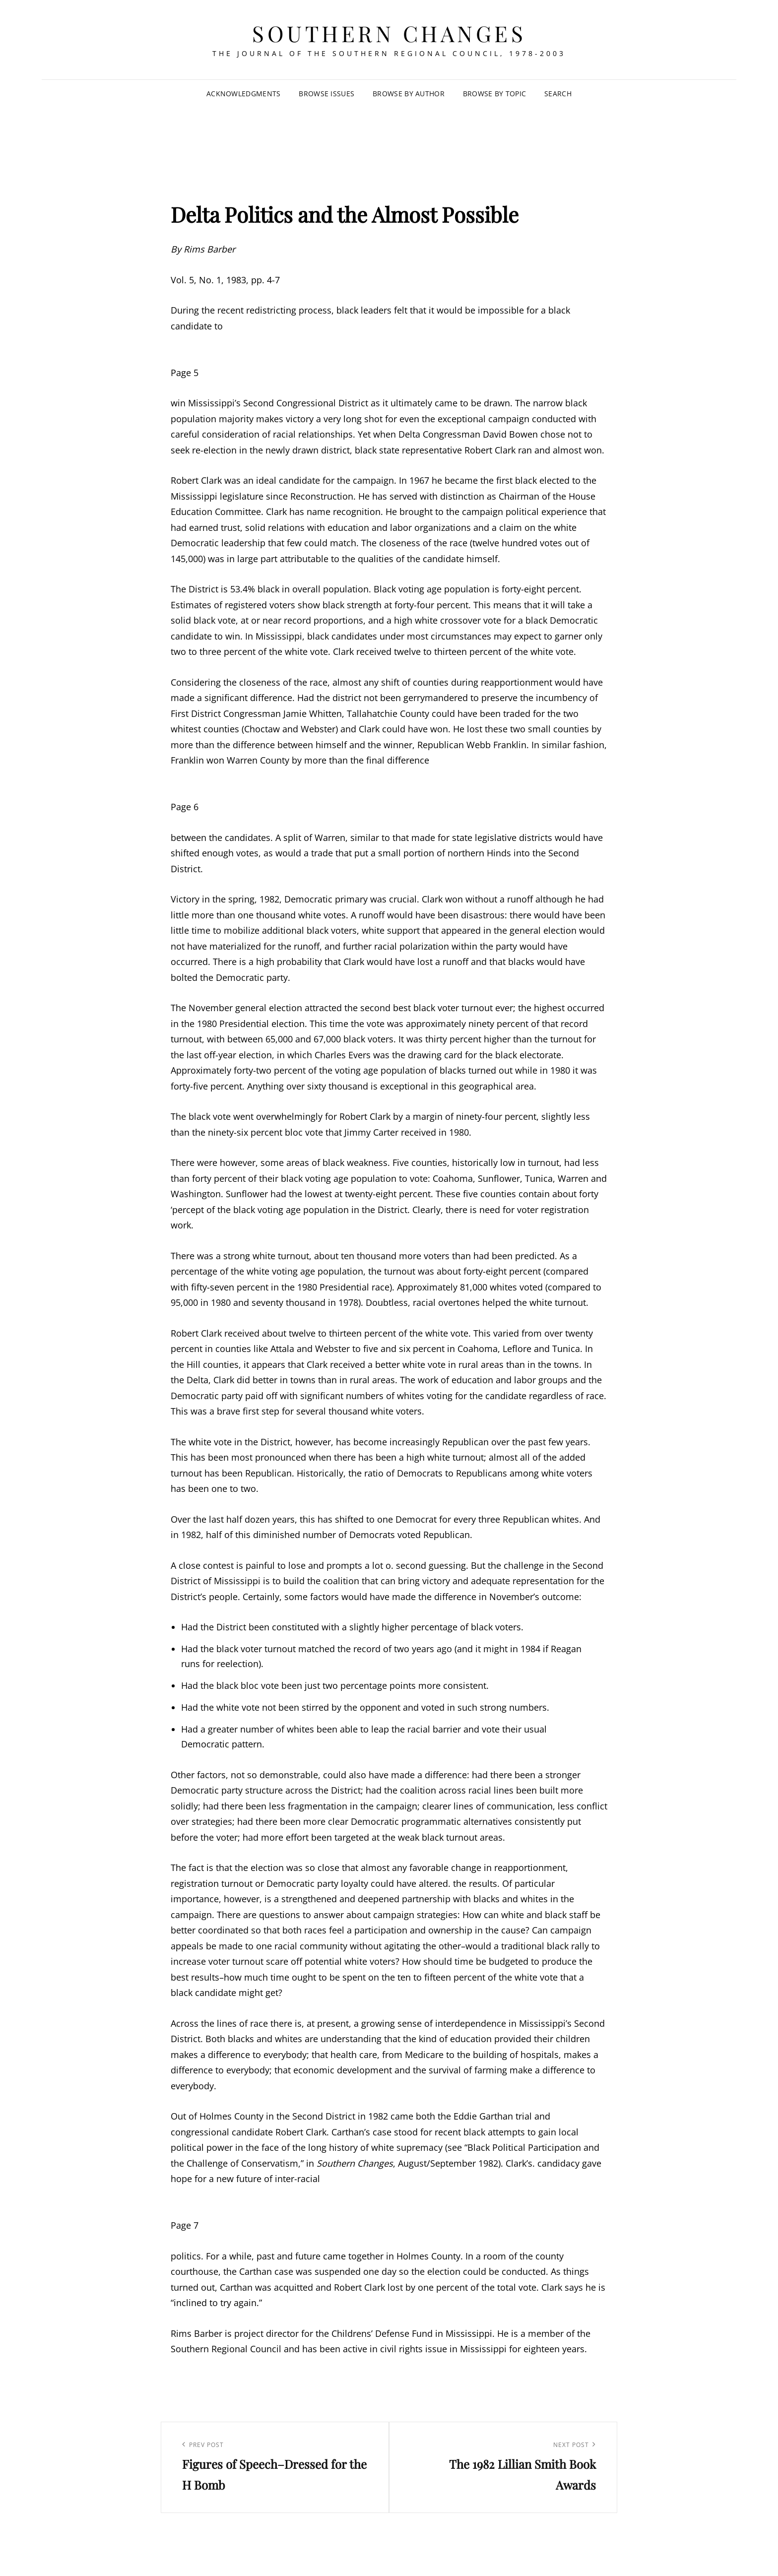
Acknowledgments (243, 93)
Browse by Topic (494, 93)
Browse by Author (409, 93)
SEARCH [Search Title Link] (558, 93)
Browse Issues (326, 93)
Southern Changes (389, 33)
